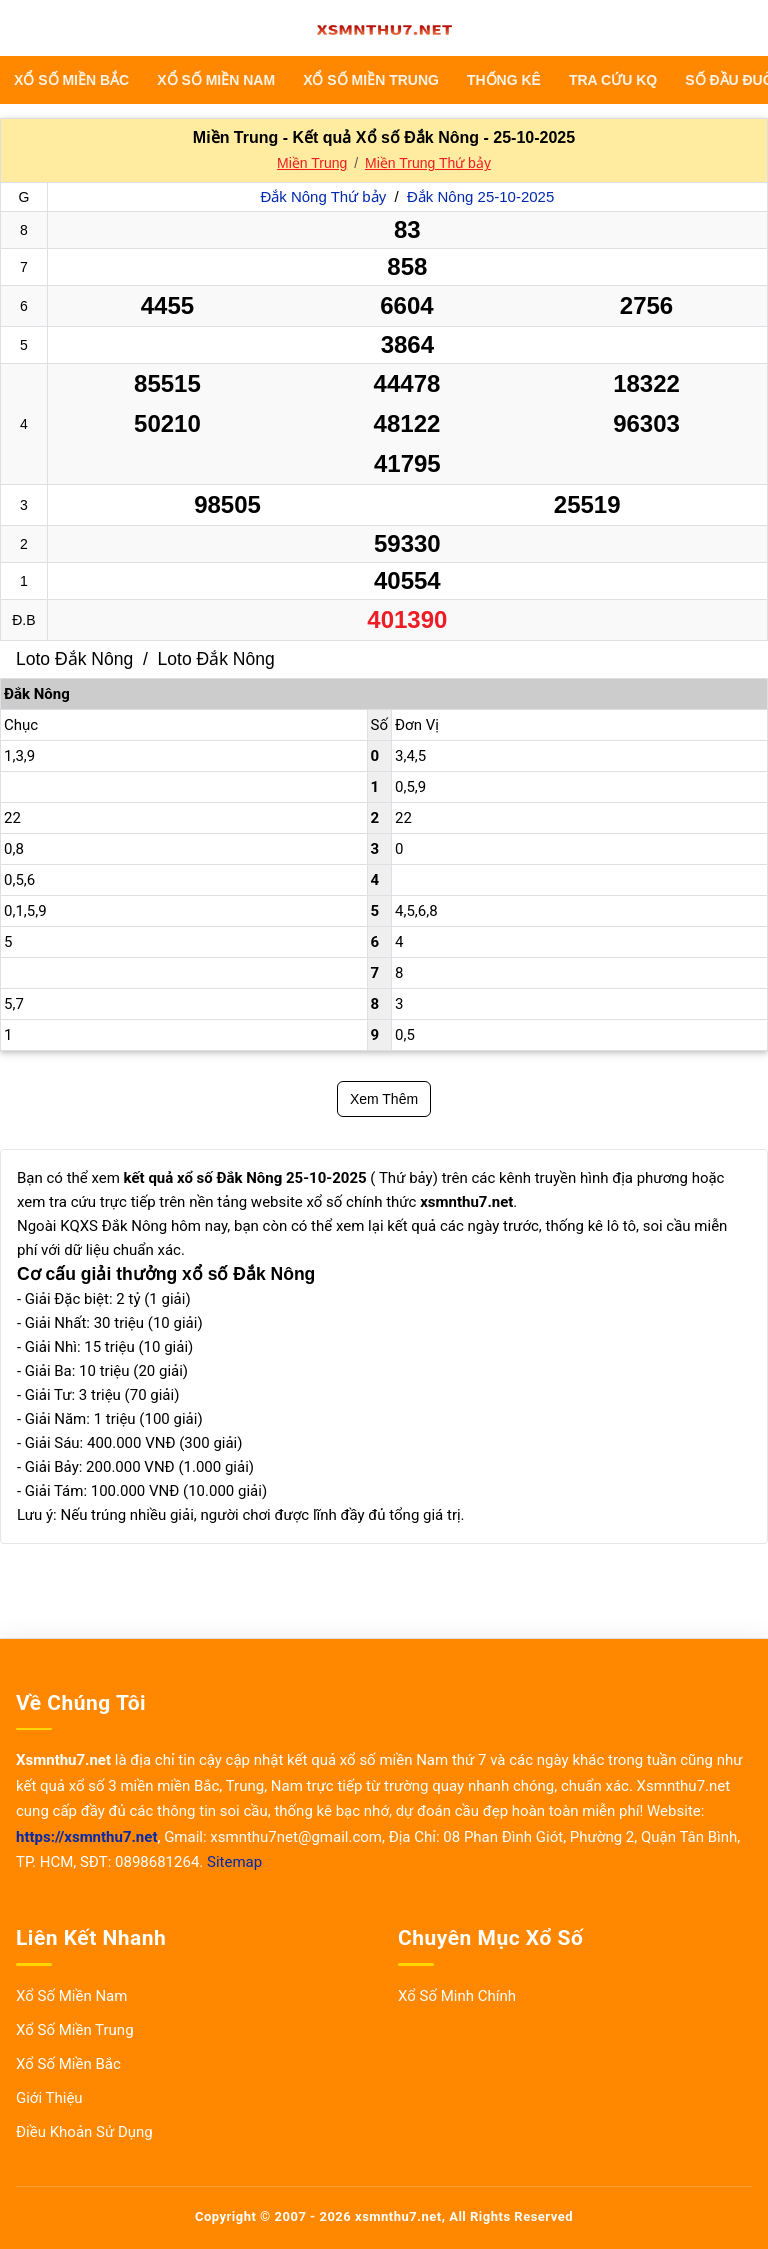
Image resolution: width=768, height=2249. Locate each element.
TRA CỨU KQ (613, 80)
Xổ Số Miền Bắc (71, 80)
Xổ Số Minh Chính (457, 1996)
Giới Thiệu (49, 2098)
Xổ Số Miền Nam (216, 80)
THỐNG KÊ (504, 80)
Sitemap (234, 1862)
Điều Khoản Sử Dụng (84, 2132)
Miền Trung (312, 163)
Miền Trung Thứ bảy (428, 163)
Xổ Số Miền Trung (371, 80)
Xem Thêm (384, 1099)
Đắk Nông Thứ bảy (325, 196)
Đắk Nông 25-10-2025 (480, 196)
